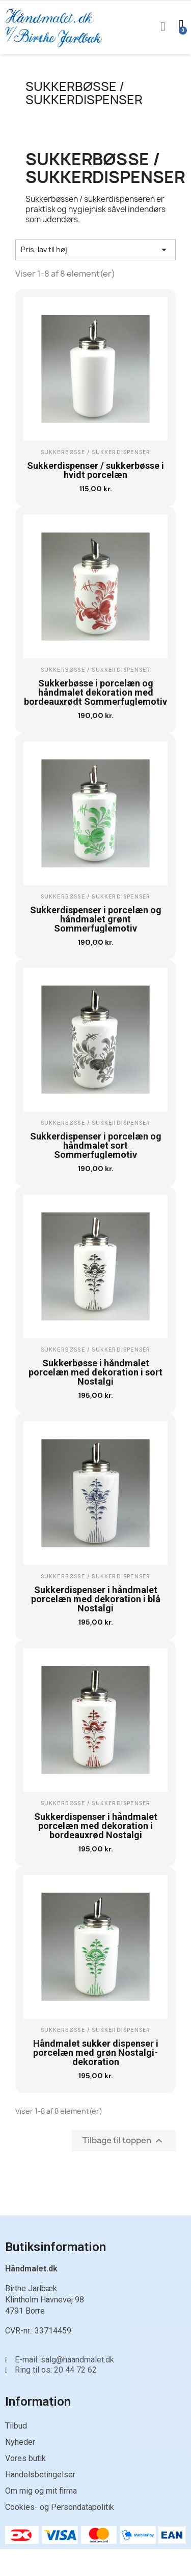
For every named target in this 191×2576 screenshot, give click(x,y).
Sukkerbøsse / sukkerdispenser (84, 93)
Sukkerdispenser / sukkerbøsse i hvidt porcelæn (95, 470)
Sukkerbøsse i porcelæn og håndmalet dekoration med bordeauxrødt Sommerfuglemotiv (95, 692)
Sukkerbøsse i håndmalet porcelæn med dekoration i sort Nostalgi (95, 1372)
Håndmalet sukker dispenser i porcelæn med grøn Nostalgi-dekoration (95, 2052)
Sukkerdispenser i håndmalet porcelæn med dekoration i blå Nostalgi (95, 1598)
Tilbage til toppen (124, 2141)
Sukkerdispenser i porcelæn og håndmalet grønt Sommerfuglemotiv (95, 919)
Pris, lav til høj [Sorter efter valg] (95, 250)
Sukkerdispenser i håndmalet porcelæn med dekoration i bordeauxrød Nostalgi (95, 1825)
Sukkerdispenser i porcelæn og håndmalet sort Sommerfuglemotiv (95, 1145)
